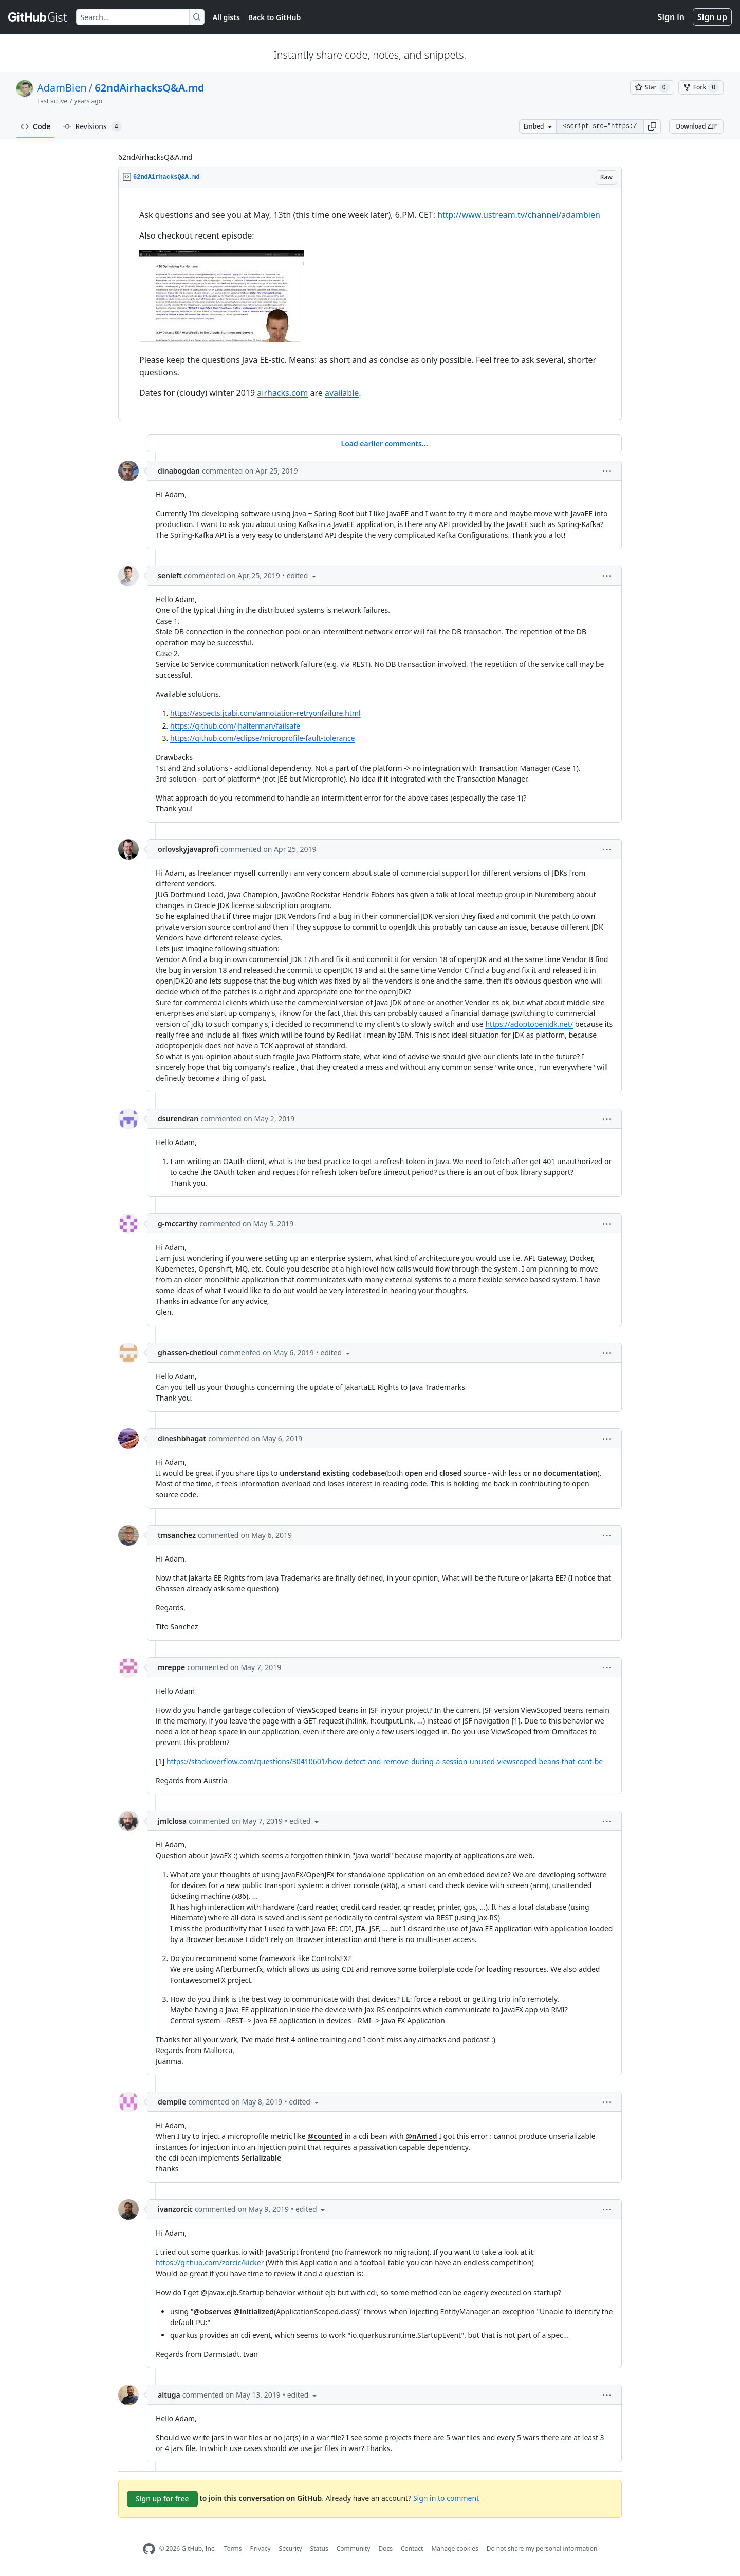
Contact (412, 2548)
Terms (233, 2548)
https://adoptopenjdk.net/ (529, 1024)
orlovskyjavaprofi (188, 849)
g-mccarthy (177, 1223)
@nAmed (421, 2136)
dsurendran (178, 1118)
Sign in (671, 17)
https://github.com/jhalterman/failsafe (235, 726)
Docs (385, 2548)
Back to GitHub (274, 17)
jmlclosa (172, 1821)
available (342, 392)
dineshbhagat (182, 1438)
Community (354, 2548)
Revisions (92, 126)
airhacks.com (282, 392)
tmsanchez (177, 1535)
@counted (325, 2136)
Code (36, 126)
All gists (226, 17)
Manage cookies (454, 2548)
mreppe (171, 1667)
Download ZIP (696, 126)
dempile (172, 2102)
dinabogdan (179, 471)
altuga (169, 2395)
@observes (213, 2311)
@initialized (253, 2311)
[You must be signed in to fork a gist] (701, 87)
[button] (652, 126)
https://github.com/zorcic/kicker (210, 2262)
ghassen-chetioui (188, 1352)
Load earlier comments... (384, 443)
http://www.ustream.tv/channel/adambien (518, 215)
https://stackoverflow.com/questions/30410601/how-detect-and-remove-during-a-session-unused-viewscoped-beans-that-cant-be (384, 1761)
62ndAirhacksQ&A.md (149, 88)
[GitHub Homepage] (149, 2549)
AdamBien (62, 88)
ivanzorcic (175, 2209)
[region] (370, 304)
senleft (170, 575)
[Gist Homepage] (38, 17)
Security (290, 2548)
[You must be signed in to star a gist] (652, 87)
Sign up (712, 17)
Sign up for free (162, 2499)
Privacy (260, 2548)
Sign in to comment (446, 2497)
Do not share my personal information (542, 2548)
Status (319, 2548)
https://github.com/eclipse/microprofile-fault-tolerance (262, 738)
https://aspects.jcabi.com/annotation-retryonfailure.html (265, 713)
